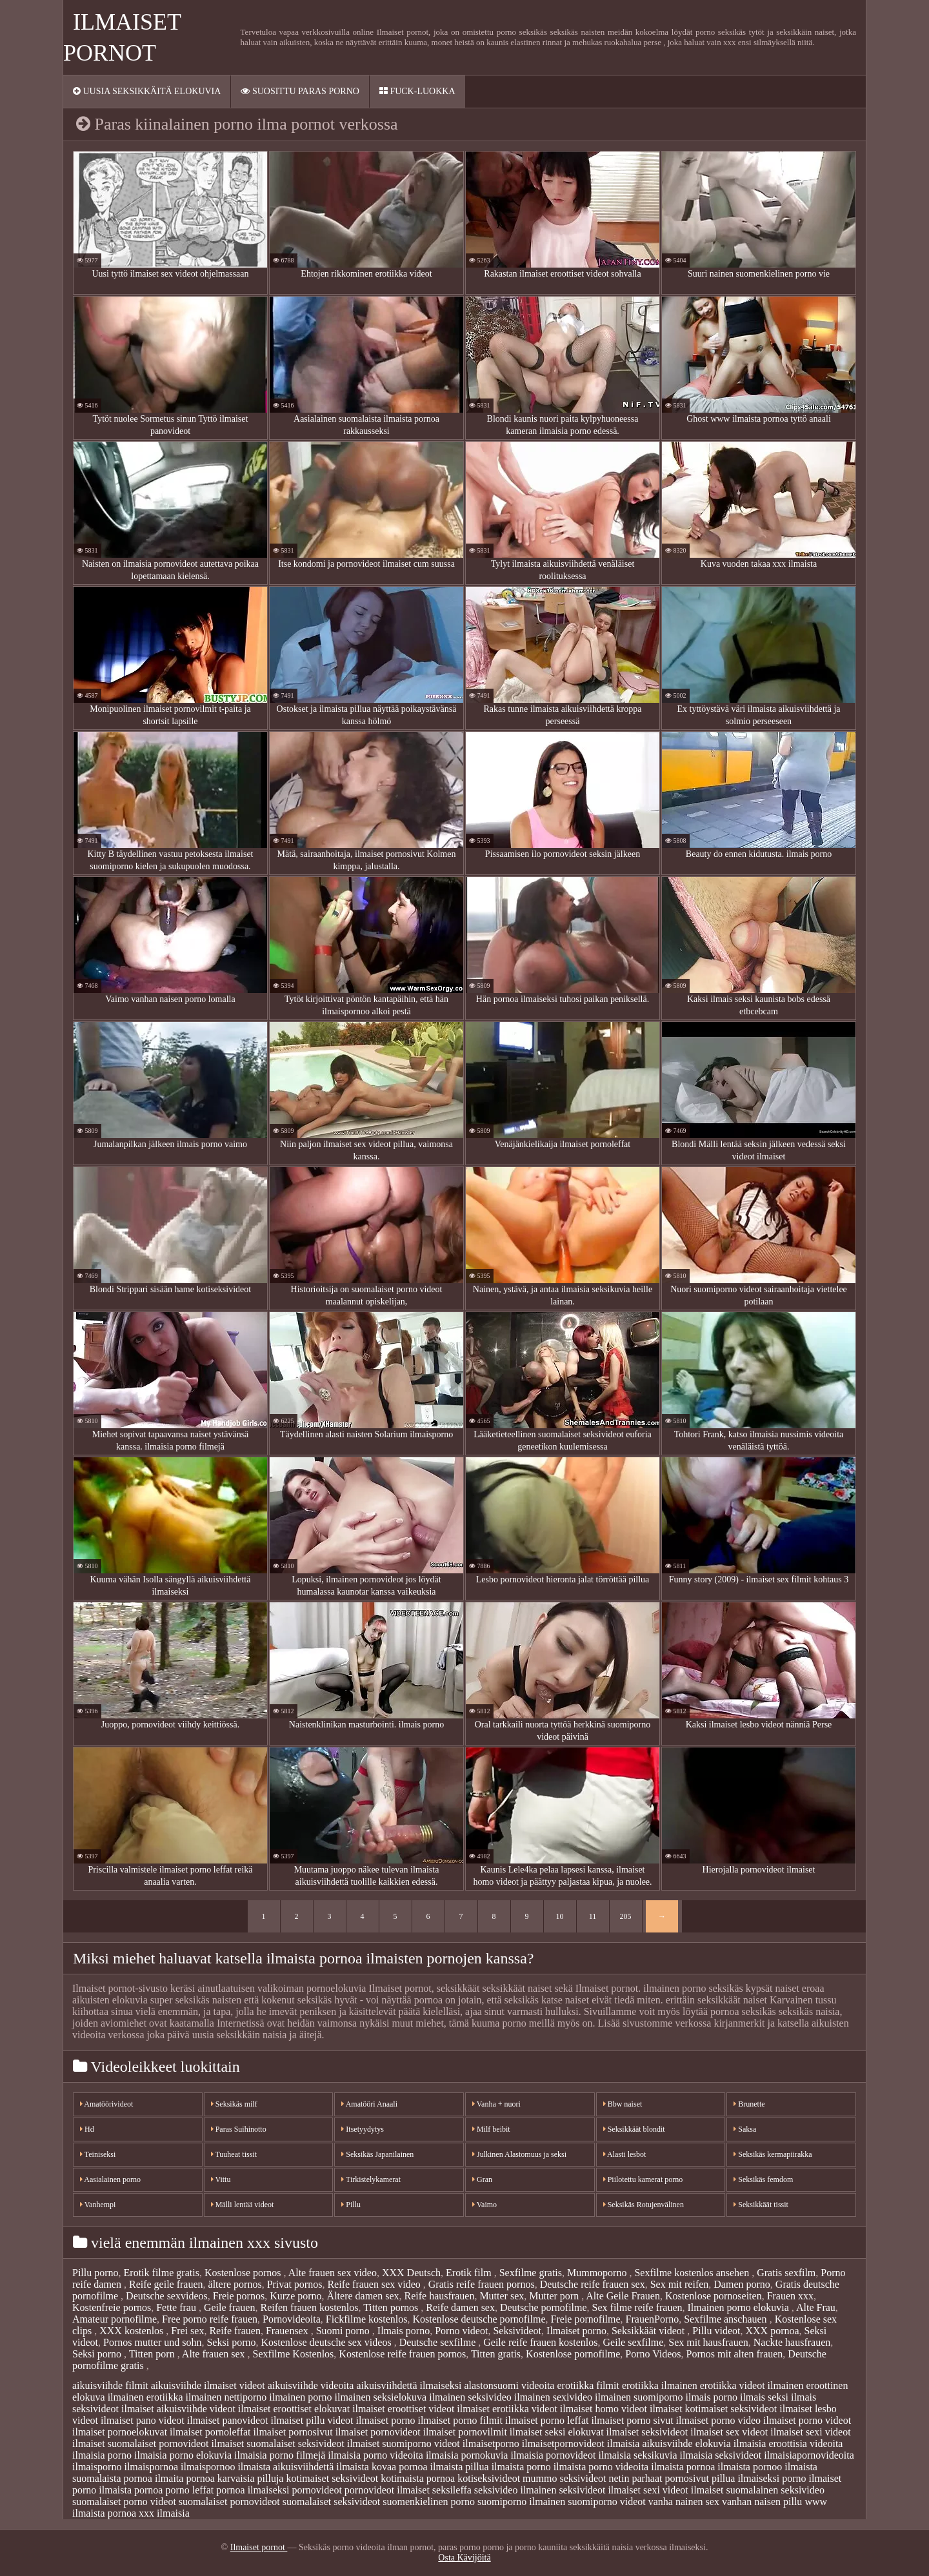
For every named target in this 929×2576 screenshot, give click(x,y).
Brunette (749, 2104)
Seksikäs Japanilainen (377, 2154)
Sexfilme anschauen (726, 2319)
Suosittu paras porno (300, 91)
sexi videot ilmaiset (683, 2489)
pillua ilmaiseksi (745, 2478)
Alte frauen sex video (332, 2272)
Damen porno (742, 2284)
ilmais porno (711, 2397)
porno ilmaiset (811, 2478)
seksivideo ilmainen (515, 2489)
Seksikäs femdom (763, 2179)
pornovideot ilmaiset (387, 2489)
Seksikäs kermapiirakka (773, 2154)
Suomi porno (344, 2330)
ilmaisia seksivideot (721, 2455)
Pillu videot (716, 2330)
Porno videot (461, 2330)
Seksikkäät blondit (634, 2129)
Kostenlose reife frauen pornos (402, 2353)
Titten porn (153, 2353)
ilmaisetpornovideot (563, 2443)
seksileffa (452, 2489)
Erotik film (470, 2272)
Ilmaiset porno (576, 2330)
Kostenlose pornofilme (573, 2353)
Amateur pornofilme (114, 2319)
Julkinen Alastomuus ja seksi (519, 2154)
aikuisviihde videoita (311, 2385)
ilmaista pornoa (683, 2466)
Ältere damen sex (363, 2295)
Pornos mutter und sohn (152, 2342)
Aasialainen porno (110, 2179)
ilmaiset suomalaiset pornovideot (140, 2443)
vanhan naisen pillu (762, 2501)
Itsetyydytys (362, 2129)
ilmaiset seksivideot (647, 2431)
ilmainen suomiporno (639, 2397)
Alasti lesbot (624, 2154)
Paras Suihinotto (238, 2129)
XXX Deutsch (411, 2272)
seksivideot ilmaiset (600, 2489)
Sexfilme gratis (530, 2272)
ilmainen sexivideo (553, 2397)
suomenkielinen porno (429, 2501)
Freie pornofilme (586, 2319)
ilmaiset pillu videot (312, 2420)
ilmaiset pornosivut (293, 2431)
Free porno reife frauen (209, 2319)
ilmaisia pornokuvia (467, 2455)
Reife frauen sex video (375, 2284)
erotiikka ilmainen (659, 2385)
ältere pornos (235, 2284)
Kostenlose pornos (244, 2272)
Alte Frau (815, 2307)
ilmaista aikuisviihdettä (285, 2466)
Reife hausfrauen (440, 2295)
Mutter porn (555, 2295)
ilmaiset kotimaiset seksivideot (713, 2408)
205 (626, 1916)
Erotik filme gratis (161, 2272)
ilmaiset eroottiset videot (403, 2408)
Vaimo (484, 2204)
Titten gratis (496, 2353)
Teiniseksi (97, 2154)
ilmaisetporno (491, 2443)
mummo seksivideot (564, 2478)
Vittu (221, 2179)
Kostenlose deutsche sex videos (327, 2342)
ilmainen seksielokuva (381, 2397)
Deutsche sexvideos (167, 2295)
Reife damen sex (460, 2307)
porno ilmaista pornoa (117, 2489)
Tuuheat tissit (234, 2154)
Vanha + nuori (496, 2104)
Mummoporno (598, 2272)
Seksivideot (517, 2330)
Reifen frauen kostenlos (309, 2307)
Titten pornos (392, 2307)
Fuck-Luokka (417, 91)
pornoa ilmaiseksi (252, 2489)
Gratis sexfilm (786, 2272)
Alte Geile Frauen (623, 2295)
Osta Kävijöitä (464, 2557)
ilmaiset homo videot (603, 2408)
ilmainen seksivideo (470, 2397)
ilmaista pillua (459, 2466)
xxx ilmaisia (164, 2513)
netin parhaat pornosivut (658, 2478)
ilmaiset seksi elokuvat (557, 2431)
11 (593, 1916)
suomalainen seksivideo (775, 2489)
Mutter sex (501, 2295)
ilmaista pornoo (749, 2466)
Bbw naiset (623, 2104)
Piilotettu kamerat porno (643, 2179)
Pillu (351, 2204)
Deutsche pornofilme (543, 2307)
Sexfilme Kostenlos (293, 2353)
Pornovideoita (292, 2319)
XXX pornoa (772, 2330)
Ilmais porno (403, 2330)
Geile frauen (229, 2307)
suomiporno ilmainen (521, 2501)
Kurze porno (295, 2295)
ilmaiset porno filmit (460, 2420)
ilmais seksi (764, 2397)
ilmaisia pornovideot (552, 2455)
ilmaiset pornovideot (378, 2431)
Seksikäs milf (234, 2104)
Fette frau (177, 2307)
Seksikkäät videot (649, 2330)
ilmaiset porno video (718, 2420)
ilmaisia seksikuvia (637, 2455)
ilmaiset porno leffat (546, 2420)
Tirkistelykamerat (371, 2179)
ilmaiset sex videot (729, 2431)
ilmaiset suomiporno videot (403, 2443)
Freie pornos (239, 2295)
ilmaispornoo (208, 2466)
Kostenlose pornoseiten (713, 2295)
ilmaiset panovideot (227, 2420)
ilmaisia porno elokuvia (183, 2455)
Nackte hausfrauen (792, 2342)
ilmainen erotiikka (145, 2397)
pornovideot (317, 2489)
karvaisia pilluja (250, 2478)
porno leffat (189, 2489)
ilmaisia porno (102, 2455)
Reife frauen (235, 2330)
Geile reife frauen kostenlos (540, 2342)
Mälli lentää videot (242, 2204)
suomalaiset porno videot (124, 2501)
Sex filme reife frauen (637, 2307)
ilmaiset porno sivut (632, 2420)
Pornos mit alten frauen (734, 2353)
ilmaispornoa (151, 2466)
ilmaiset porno (385, 2420)
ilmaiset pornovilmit (465, 2431)
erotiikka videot (732, 2385)
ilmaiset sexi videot (810, 2431)
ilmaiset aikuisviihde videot (178, 2408)
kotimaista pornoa (418, 2478)
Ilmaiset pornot (259, 2547)
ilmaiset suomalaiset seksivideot (278, 2443)
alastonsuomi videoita (509, 2385)
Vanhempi (97, 2204)
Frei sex (187, 2330)
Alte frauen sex (215, 2353)
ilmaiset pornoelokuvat (119, 2431)
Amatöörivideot (106, 2104)
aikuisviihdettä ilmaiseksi (408, 2385)
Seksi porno (230, 2342)
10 (560, 1916)
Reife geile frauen (166, 2284)
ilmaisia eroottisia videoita (788, 2443)
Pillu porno (95, 2272)
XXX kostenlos (132, 2330)
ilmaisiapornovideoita (809, 2455)
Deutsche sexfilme (439, 2342)
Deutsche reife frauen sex (592, 2284)
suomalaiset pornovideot (229, 2501)
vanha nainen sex (683, 2501)
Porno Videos (653, 2353)
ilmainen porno (300, 2397)
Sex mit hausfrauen (708, 2342)
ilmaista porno (521, 2466)
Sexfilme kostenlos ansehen (693, 2272)
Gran (482, 2179)
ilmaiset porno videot (807, 2420)
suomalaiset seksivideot (332, 2501)
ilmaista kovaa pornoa (381, 2466)
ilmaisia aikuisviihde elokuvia (669, 2443)
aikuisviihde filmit (110, 2385)
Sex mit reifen (679, 2284)
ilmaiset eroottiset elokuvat (294, 2408)
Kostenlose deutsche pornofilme (478, 2319)
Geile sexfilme (633, 2342)
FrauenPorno (652, 2319)
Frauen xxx (790, 2295)
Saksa (745, 2129)
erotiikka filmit (588, 2385)
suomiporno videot (606, 2501)
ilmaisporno (96, 2466)
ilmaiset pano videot (143, 2420)
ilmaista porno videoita (601, 2466)
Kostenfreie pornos (111, 2307)
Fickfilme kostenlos (367, 2319)
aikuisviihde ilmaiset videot (208, 2385)
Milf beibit (491, 2129)
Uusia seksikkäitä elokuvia (147, 91)
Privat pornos (295, 2284)
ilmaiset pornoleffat (210, 2431)
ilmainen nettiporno (226, 2397)
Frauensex (288, 2330)
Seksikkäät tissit (761, 2204)
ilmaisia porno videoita (375, 2455)
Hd (87, 2129)
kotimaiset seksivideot (332, 2478)
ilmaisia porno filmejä (279, 2455)
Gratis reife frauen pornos (481, 2284)
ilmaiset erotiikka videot (507, 2408)
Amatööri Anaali (369, 2104)
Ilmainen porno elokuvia (740, 2307)
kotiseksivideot (488, 2478)
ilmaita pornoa (185, 2478)
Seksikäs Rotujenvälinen (643, 2204)
